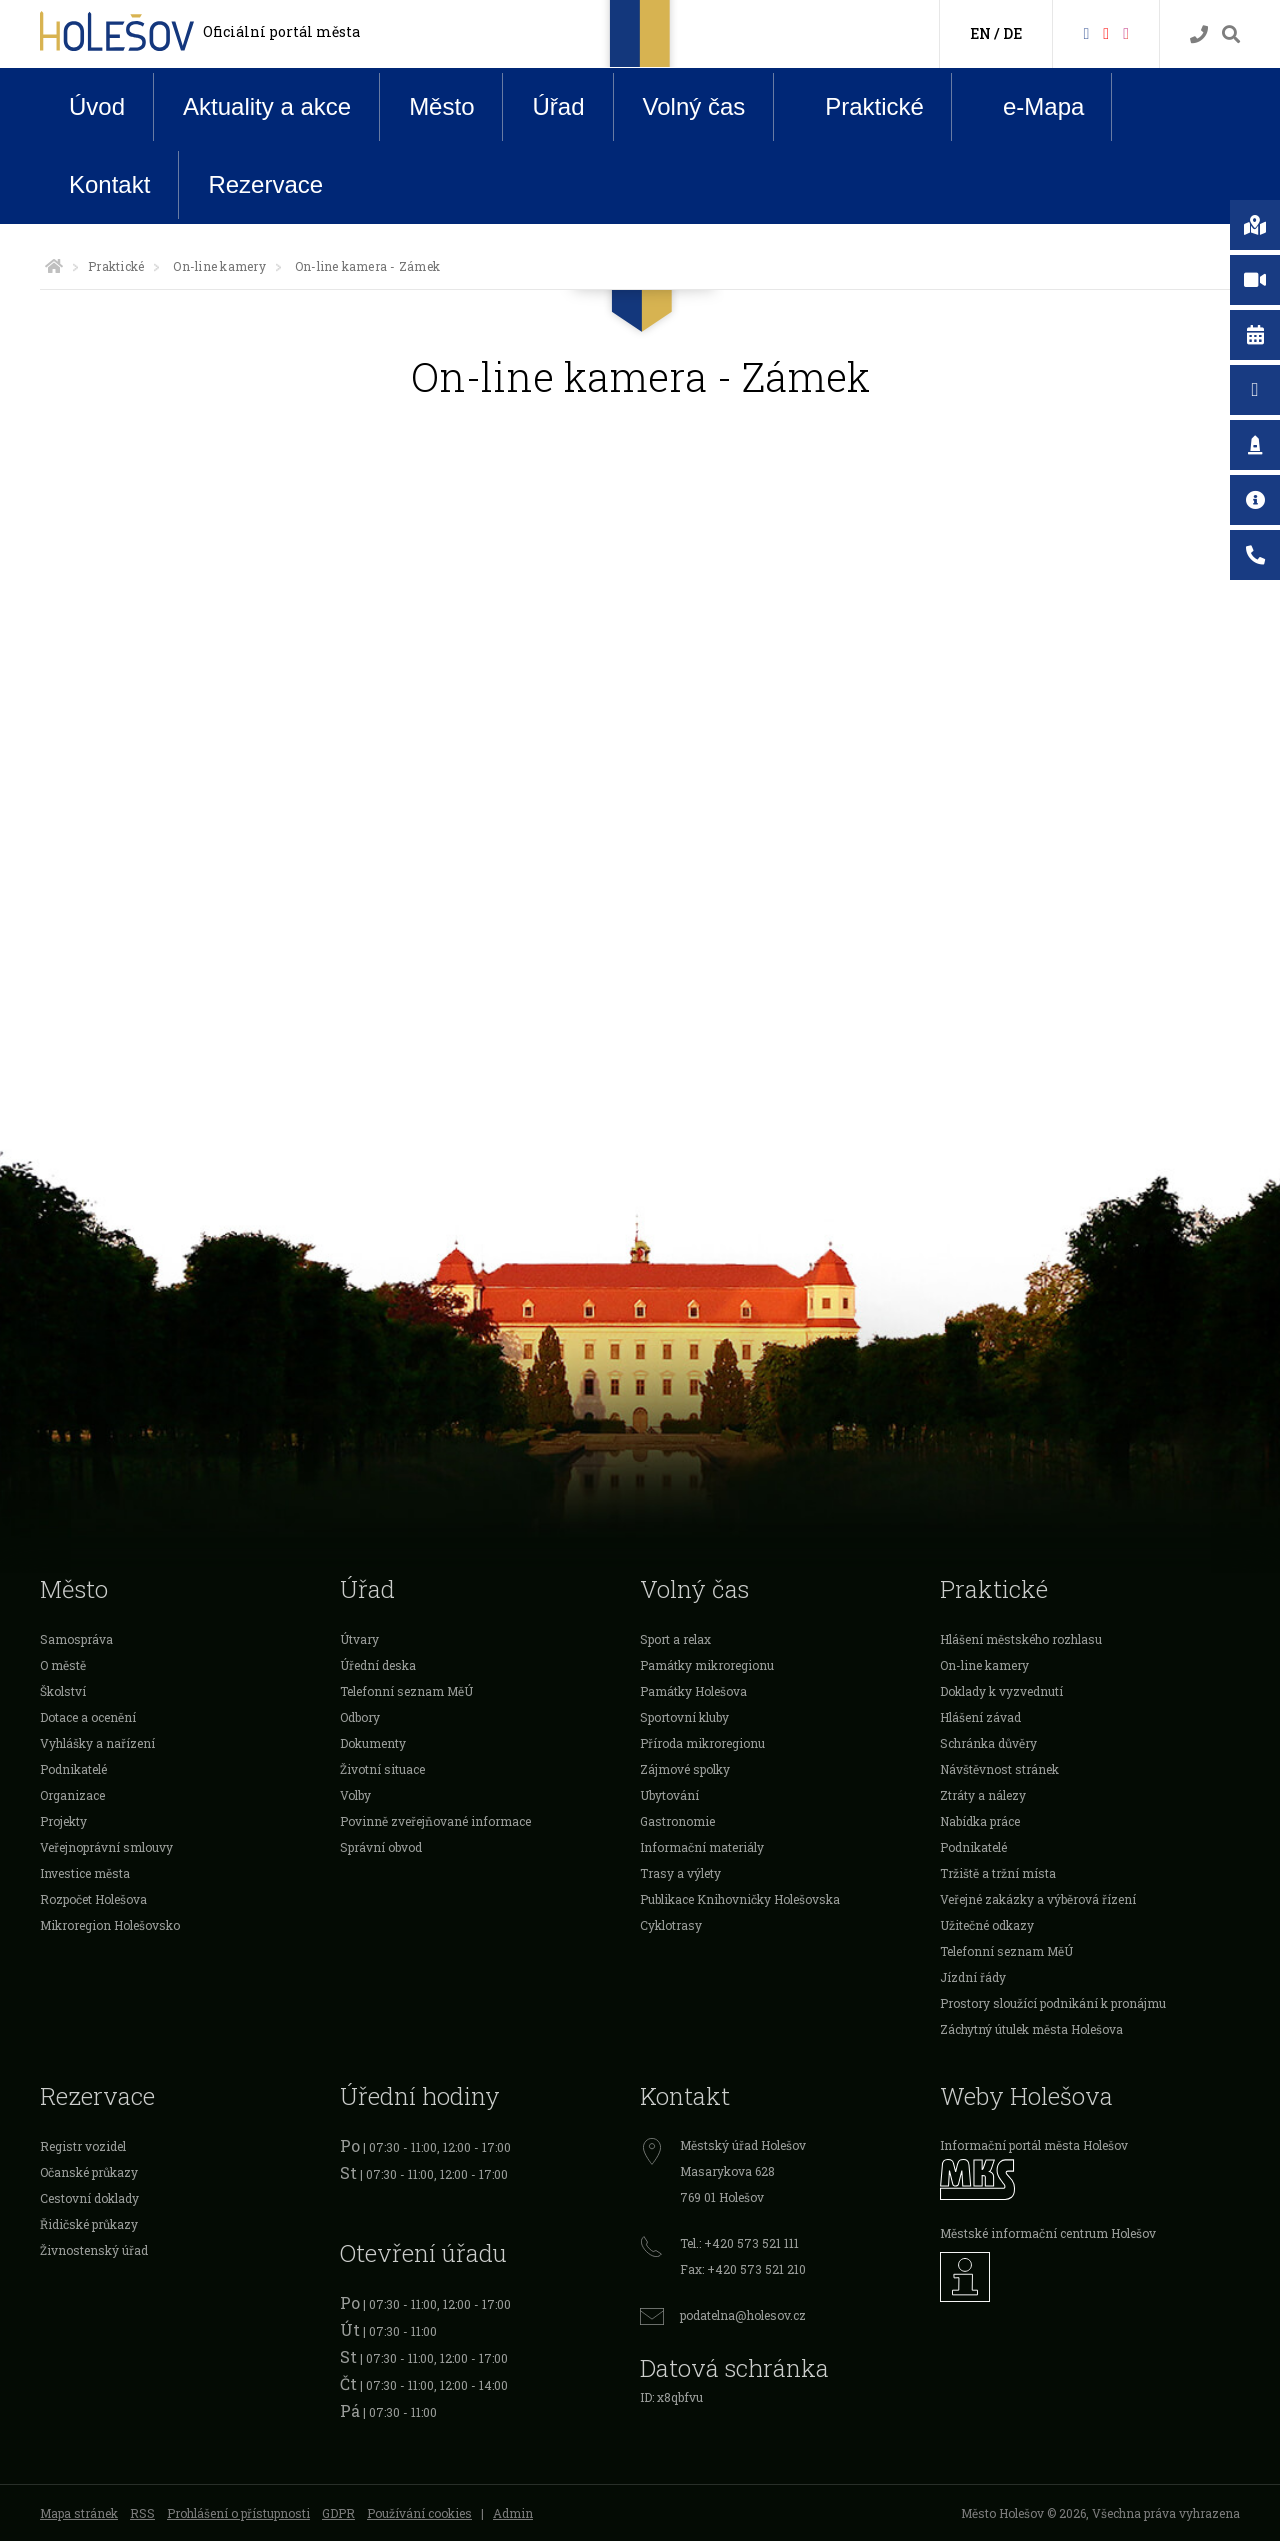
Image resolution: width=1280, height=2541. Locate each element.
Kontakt (109, 184)
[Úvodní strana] (54, 266)
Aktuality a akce (267, 106)
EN (980, 33)
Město (441, 106)
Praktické (859, 106)
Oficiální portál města (281, 31)
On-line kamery (219, 266)
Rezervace (265, 184)
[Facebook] (1086, 32)
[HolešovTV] (1106, 32)
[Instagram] (1126, 32)
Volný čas (694, 106)
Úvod (97, 106)
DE (1012, 33)
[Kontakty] (1199, 34)
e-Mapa (1028, 107)
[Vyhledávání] (1231, 34)
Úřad (558, 106)
